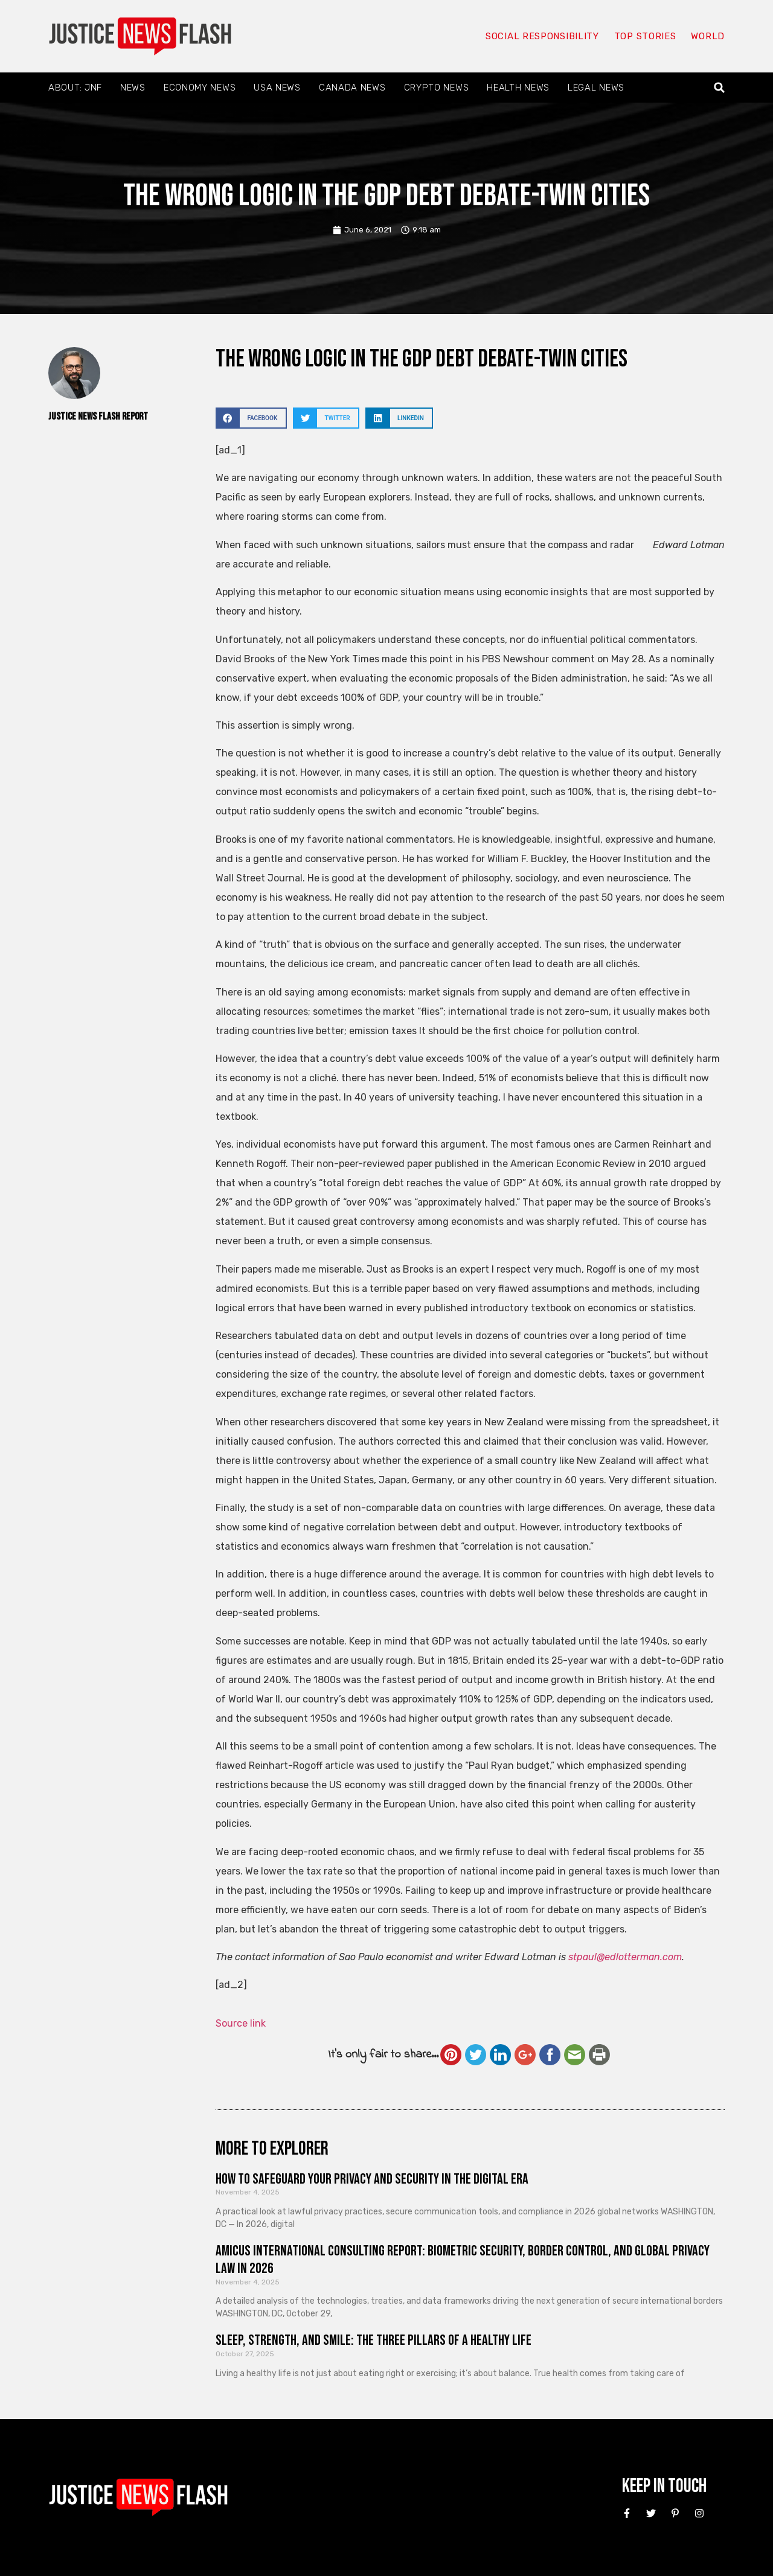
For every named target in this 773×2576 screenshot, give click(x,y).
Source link (241, 2023)
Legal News (596, 87)
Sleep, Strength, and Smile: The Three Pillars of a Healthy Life (373, 2340)
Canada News (352, 87)
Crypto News (436, 87)
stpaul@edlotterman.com (625, 1957)
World (708, 36)
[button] (719, 87)
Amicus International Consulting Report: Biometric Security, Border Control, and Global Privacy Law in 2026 (463, 2259)
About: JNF (75, 87)
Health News (518, 87)
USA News (277, 87)
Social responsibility (542, 36)
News (133, 87)
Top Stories (645, 36)
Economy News (200, 87)
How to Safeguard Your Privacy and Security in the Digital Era (372, 2179)
